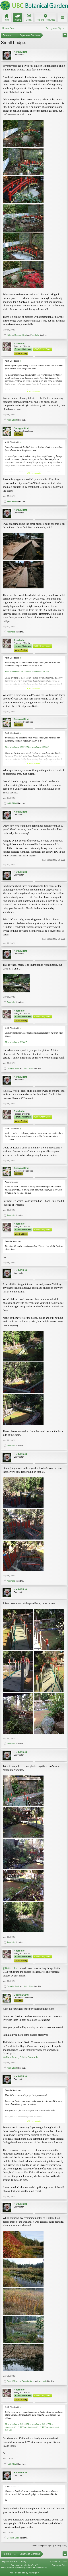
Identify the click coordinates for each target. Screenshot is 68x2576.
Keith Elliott (20, 51)
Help (65, 2562)
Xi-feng (10, 335)
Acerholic (35, 335)
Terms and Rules (59, 2565)
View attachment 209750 (37, 671)
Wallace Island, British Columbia (20, 2057)
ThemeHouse (41, 2568)
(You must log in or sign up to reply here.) (49, 2546)
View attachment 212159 (33, 2427)
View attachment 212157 (37, 2424)
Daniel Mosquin (14, 2381)
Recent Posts (8, 28)
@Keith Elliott (10, 1968)
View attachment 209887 (15, 1042)
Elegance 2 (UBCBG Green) (13, 2562)
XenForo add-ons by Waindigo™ (24, 2573)
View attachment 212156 (15, 2424)
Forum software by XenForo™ (24, 2565)
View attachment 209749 (15, 671)
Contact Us (55, 2562)
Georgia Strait (20, 335)
